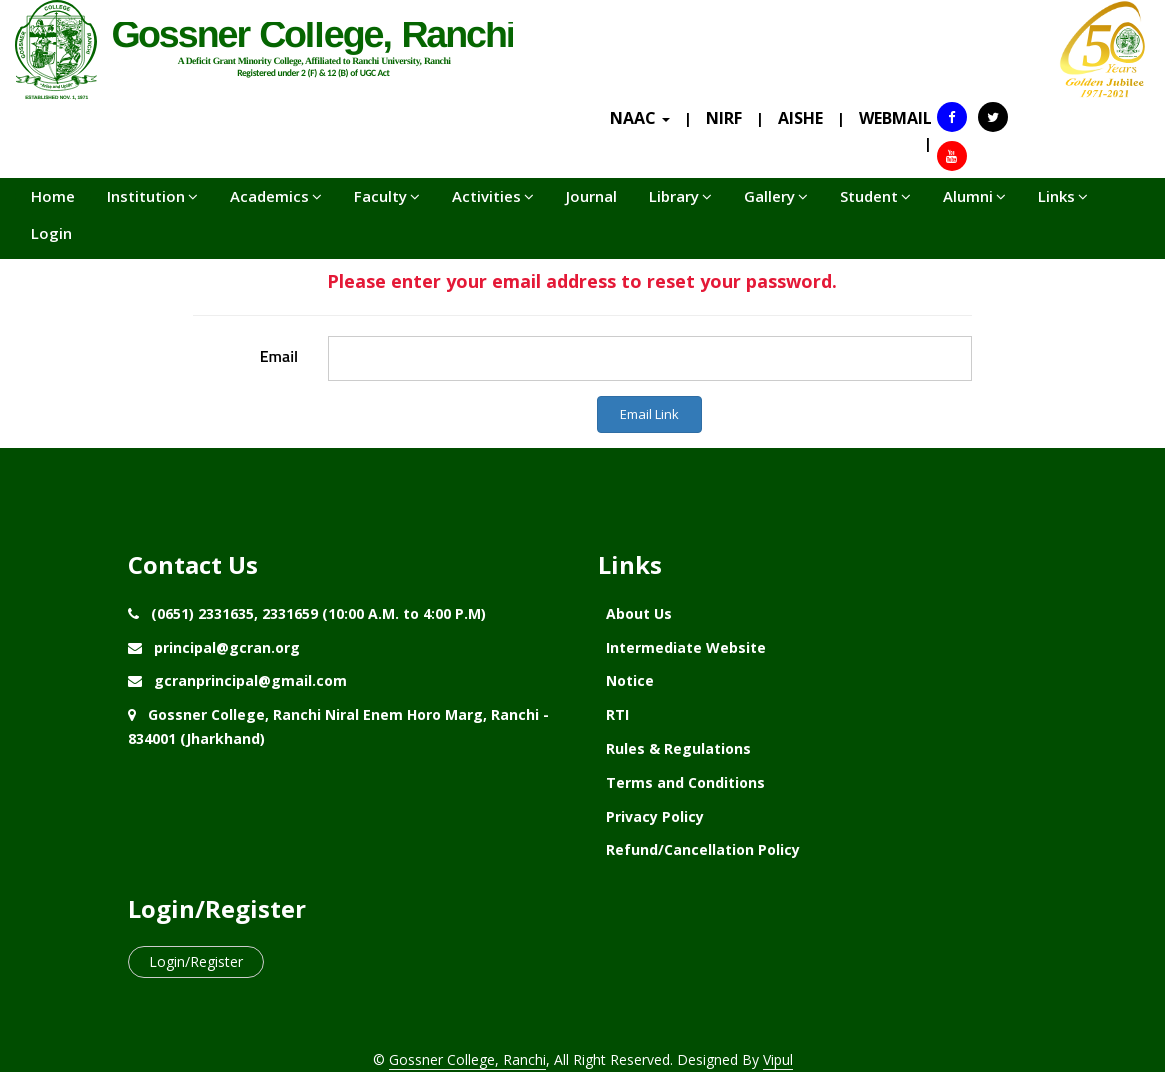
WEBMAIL (895, 118)
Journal (591, 196)
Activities (493, 196)
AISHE (800, 118)
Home (53, 196)
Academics (276, 196)
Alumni (974, 196)
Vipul (778, 1059)
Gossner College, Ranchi (467, 1059)
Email (279, 356)
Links (1063, 196)
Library (680, 196)
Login (51, 233)
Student (875, 196)
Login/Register (196, 961)
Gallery (776, 196)
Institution (152, 196)
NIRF (724, 118)
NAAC (640, 118)
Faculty (387, 196)
